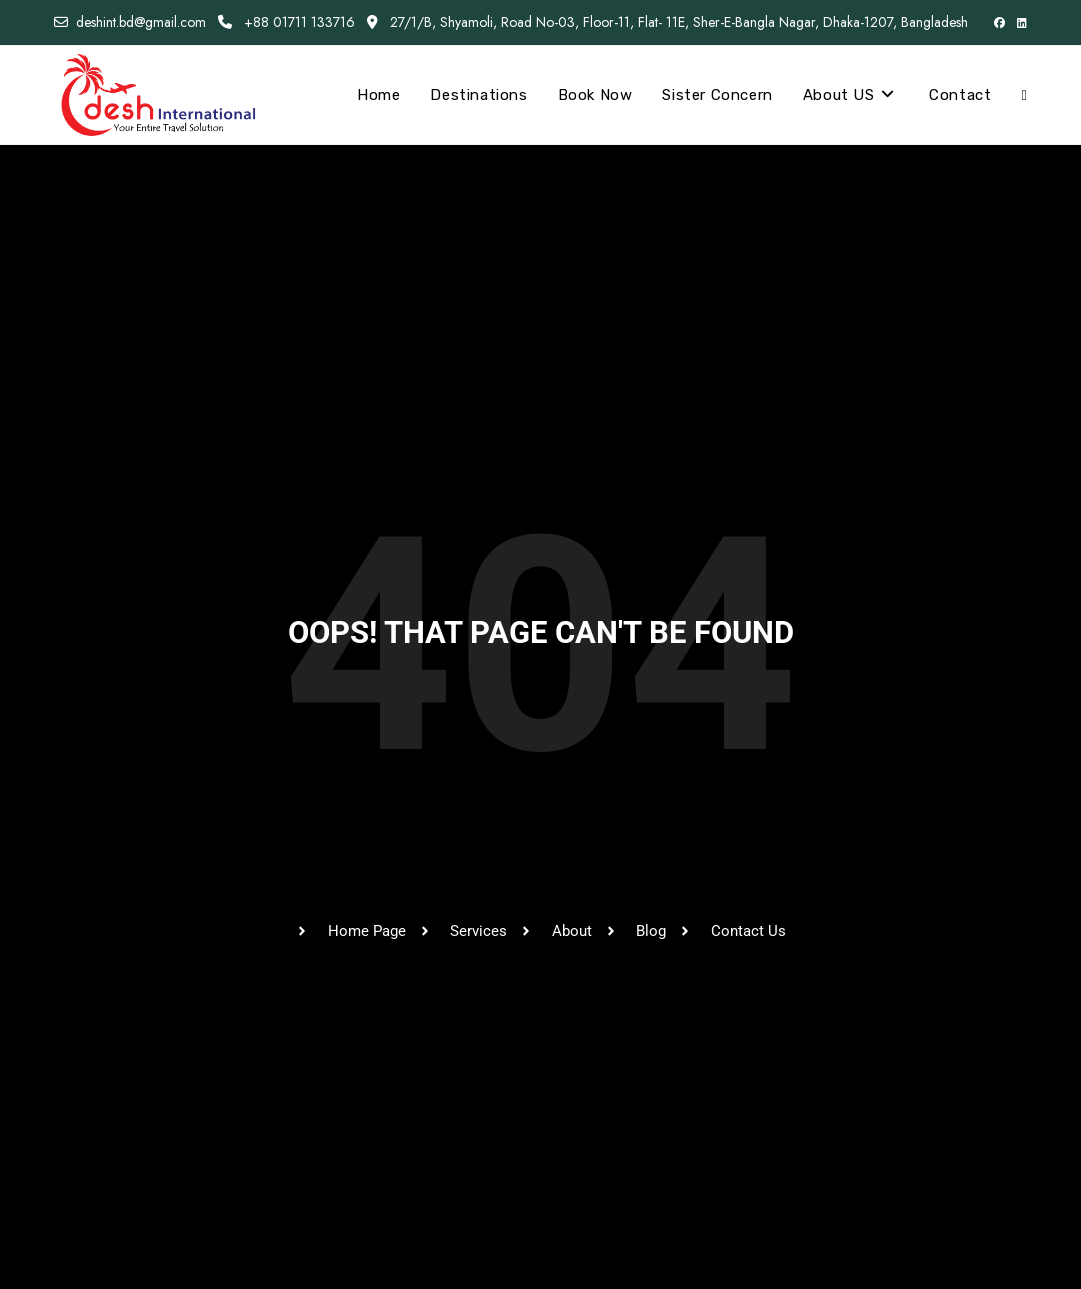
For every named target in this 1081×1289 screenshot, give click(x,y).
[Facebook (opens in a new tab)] (999, 23)
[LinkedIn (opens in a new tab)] (1019, 23)
